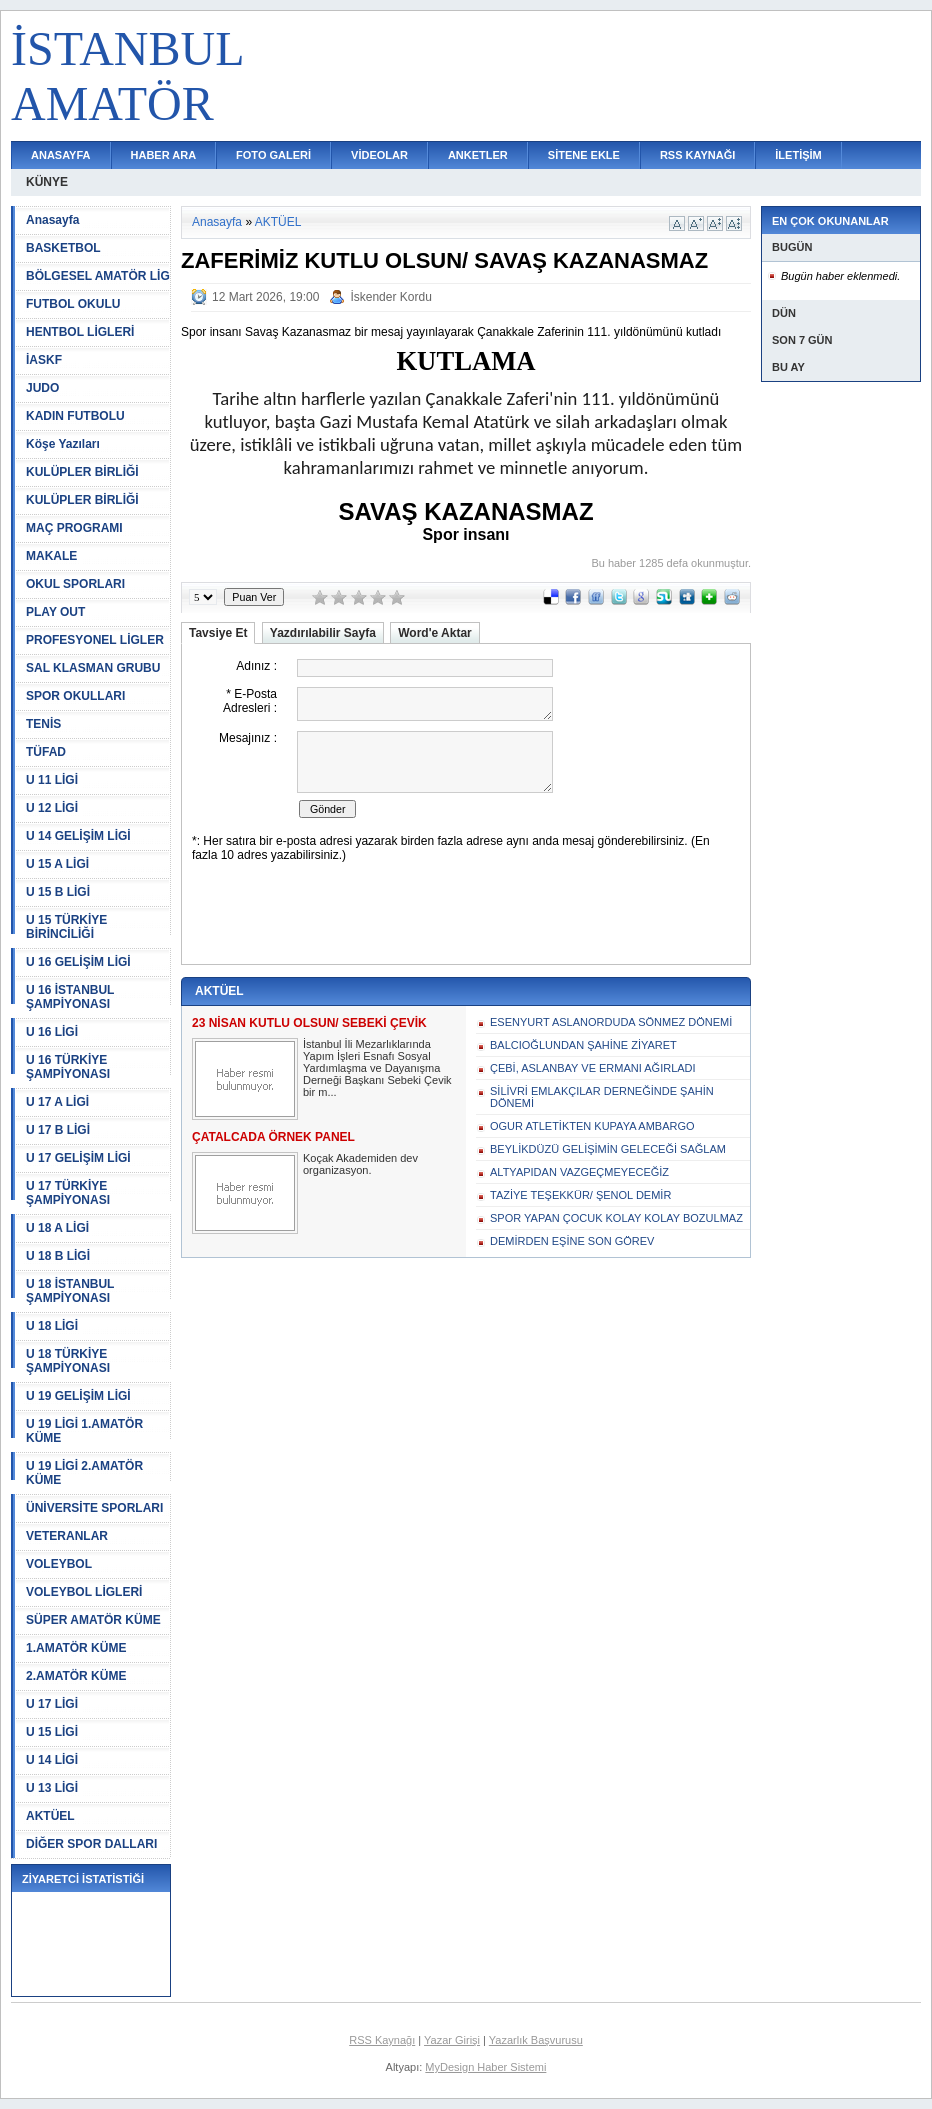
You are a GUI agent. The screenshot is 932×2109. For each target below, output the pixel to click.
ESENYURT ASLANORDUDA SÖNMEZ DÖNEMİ (611, 1022)
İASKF (44, 360)
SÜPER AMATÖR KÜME (93, 1620)
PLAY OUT (55, 612)
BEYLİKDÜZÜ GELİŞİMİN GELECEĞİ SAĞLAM (608, 1149)
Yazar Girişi (452, 2040)
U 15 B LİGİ (58, 892)
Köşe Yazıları (63, 444)
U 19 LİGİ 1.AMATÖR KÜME (84, 1431)
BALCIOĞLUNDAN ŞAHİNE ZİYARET (583, 1045)
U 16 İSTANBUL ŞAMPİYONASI (70, 997)
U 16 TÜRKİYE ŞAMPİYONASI (68, 1067)
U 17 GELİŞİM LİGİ (78, 1158)
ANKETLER (478, 155)
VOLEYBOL (59, 1564)
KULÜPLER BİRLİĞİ (82, 472)
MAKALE (51, 556)
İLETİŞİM (798, 155)
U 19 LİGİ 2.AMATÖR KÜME (84, 1473)
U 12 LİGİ (52, 808)
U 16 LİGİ (52, 1032)
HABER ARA (164, 155)
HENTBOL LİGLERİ (80, 332)
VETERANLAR (67, 1536)
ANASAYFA (61, 155)
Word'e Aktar (435, 633)
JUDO (42, 388)
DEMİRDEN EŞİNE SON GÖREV (572, 1241)
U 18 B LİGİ (58, 1256)
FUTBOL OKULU (73, 304)
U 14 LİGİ (52, 1760)
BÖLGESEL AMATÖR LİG (98, 276)
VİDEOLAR (379, 155)
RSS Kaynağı (382, 2040)
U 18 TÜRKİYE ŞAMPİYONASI (68, 1361)
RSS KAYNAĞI (697, 155)
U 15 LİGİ (52, 1732)
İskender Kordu (390, 297)
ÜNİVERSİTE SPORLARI (94, 1508)
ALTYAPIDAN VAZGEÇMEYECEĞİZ (579, 1172)
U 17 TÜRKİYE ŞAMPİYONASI (68, 1193)
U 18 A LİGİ (57, 1228)
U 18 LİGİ (52, 1326)
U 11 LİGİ (52, 780)
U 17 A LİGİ (57, 1102)
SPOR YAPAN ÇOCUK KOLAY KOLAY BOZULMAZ (616, 1218)
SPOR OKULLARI (75, 696)
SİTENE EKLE (584, 155)
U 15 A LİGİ (57, 864)
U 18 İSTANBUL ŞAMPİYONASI (70, 1291)
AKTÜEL (50, 1816)
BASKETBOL (63, 248)
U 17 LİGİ (52, 1704)
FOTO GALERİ (273, 155)
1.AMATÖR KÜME (76, 1648)
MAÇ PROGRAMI (74, 528)
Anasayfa (52, 220)
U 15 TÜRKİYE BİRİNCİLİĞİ (66, 927)
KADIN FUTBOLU (75, 416)
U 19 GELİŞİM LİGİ (78, 1396)
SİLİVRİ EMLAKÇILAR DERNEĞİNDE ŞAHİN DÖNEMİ (602, 1097)
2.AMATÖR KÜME (76, 1676)
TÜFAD (46, 752)
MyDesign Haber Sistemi (485, 2067)
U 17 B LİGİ (58, 1130)
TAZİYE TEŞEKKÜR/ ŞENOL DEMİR (580, 1195)
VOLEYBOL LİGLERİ (84, 1592)
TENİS (43, 724)
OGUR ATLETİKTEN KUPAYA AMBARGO (592, 1126)
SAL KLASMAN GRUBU (93, 668)
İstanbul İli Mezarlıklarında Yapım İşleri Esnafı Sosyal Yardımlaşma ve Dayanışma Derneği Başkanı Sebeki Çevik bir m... (377, 1068)
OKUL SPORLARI (75, 584)
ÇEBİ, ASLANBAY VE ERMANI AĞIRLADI (593, 1068)
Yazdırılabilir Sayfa (323, 633)
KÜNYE (47, 182)
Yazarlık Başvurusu (536, 2040)
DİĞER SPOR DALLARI (91, 1844)
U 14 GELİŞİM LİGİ (78, 836)
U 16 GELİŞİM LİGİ (78, 962)
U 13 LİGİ (52, 1788)
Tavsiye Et (218, 633)
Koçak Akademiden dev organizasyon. (360, 1164)
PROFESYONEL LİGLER (95, 640)
